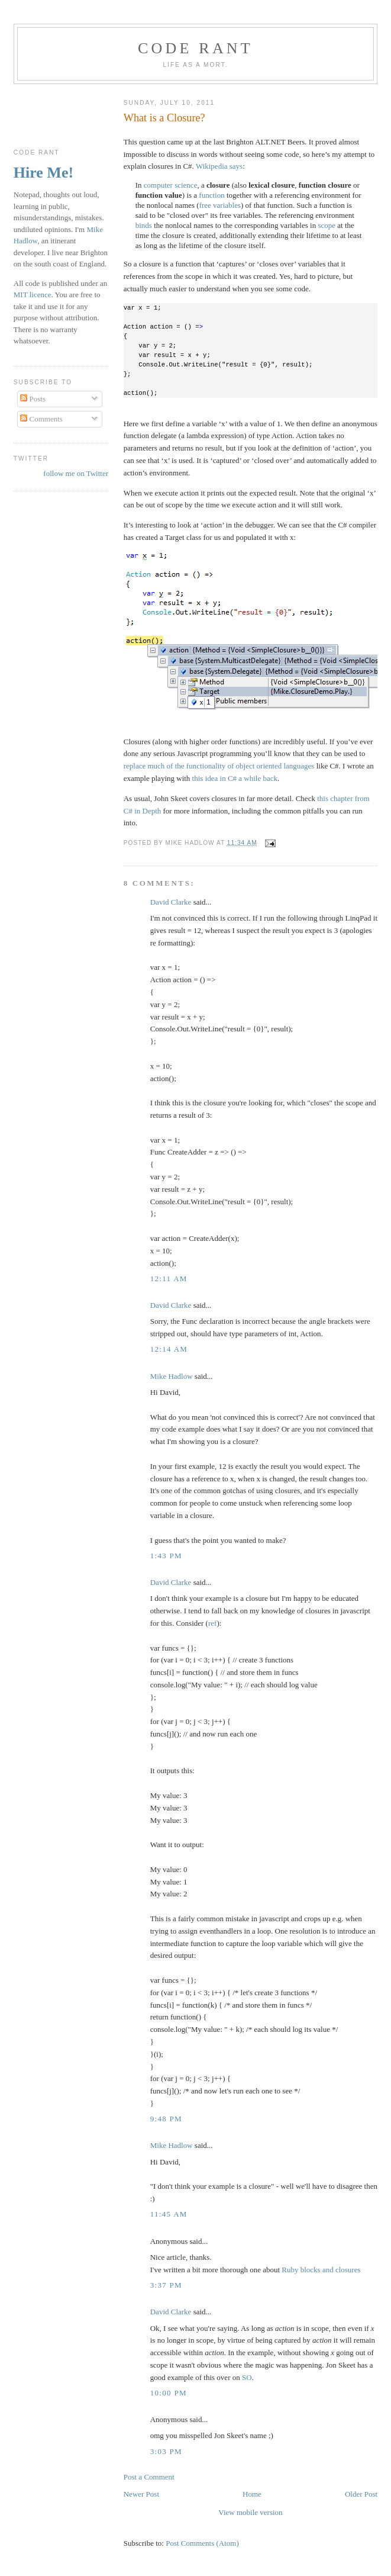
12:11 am (169, 1278)
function (211, 195)
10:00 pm (168, 2392)
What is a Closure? (164, 118)
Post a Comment (149, 2476)
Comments (41, 418)
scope (326, 225)
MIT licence (32, 294)
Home (252, 2494)
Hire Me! (43, 172)
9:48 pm (166, 2118)
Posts (33, 398)
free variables (220, 205)
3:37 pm (166, 2285)
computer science (171, 185)
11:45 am (169, 2214)
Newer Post (141, 2494)
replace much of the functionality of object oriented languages (219, 765)
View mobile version (250, 2512)
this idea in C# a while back (234, 778)
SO (247, 2377)
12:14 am (169, 1349)
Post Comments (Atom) (202, 2543)
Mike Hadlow (171, 1376)
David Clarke (171, 902)
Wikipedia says (219, 166)
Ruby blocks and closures (321, 2269)
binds (143, 225)
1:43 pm (166, 1555)
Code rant (195, 48)
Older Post (361, 2494)
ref (212, 1623)
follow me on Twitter (75, 473)
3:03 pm (166, 2451)
